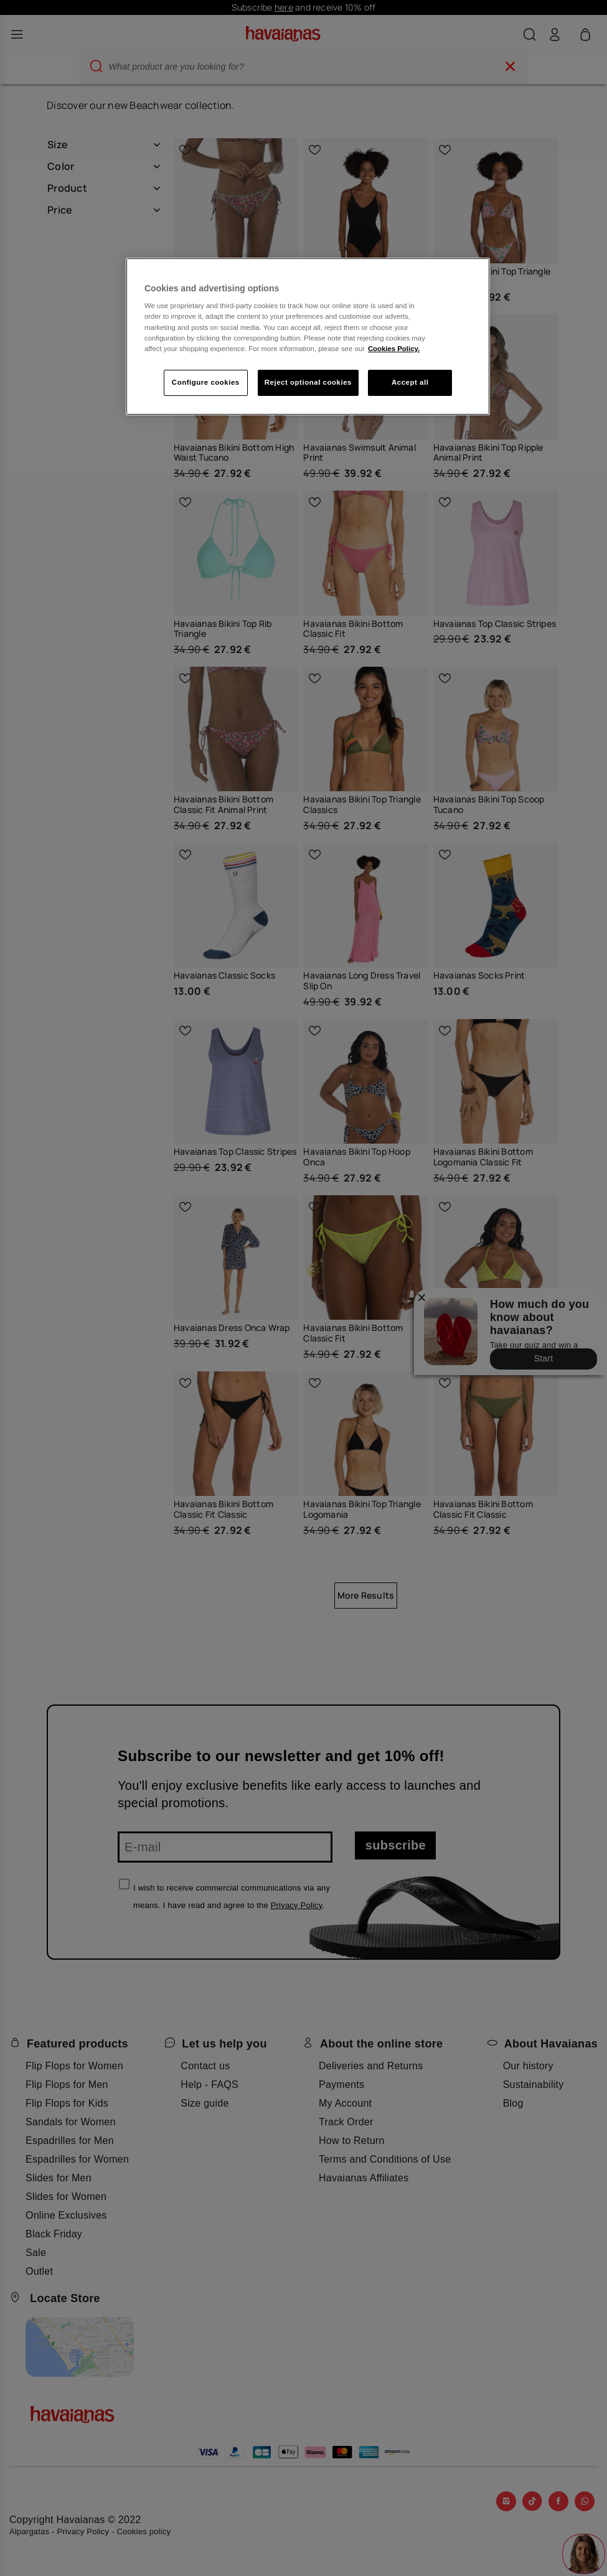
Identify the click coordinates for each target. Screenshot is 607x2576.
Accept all (410, 382)
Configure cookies (206, 382)
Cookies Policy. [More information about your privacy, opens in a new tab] (394, 348)
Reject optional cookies (308, 382)
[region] (308, 336)
